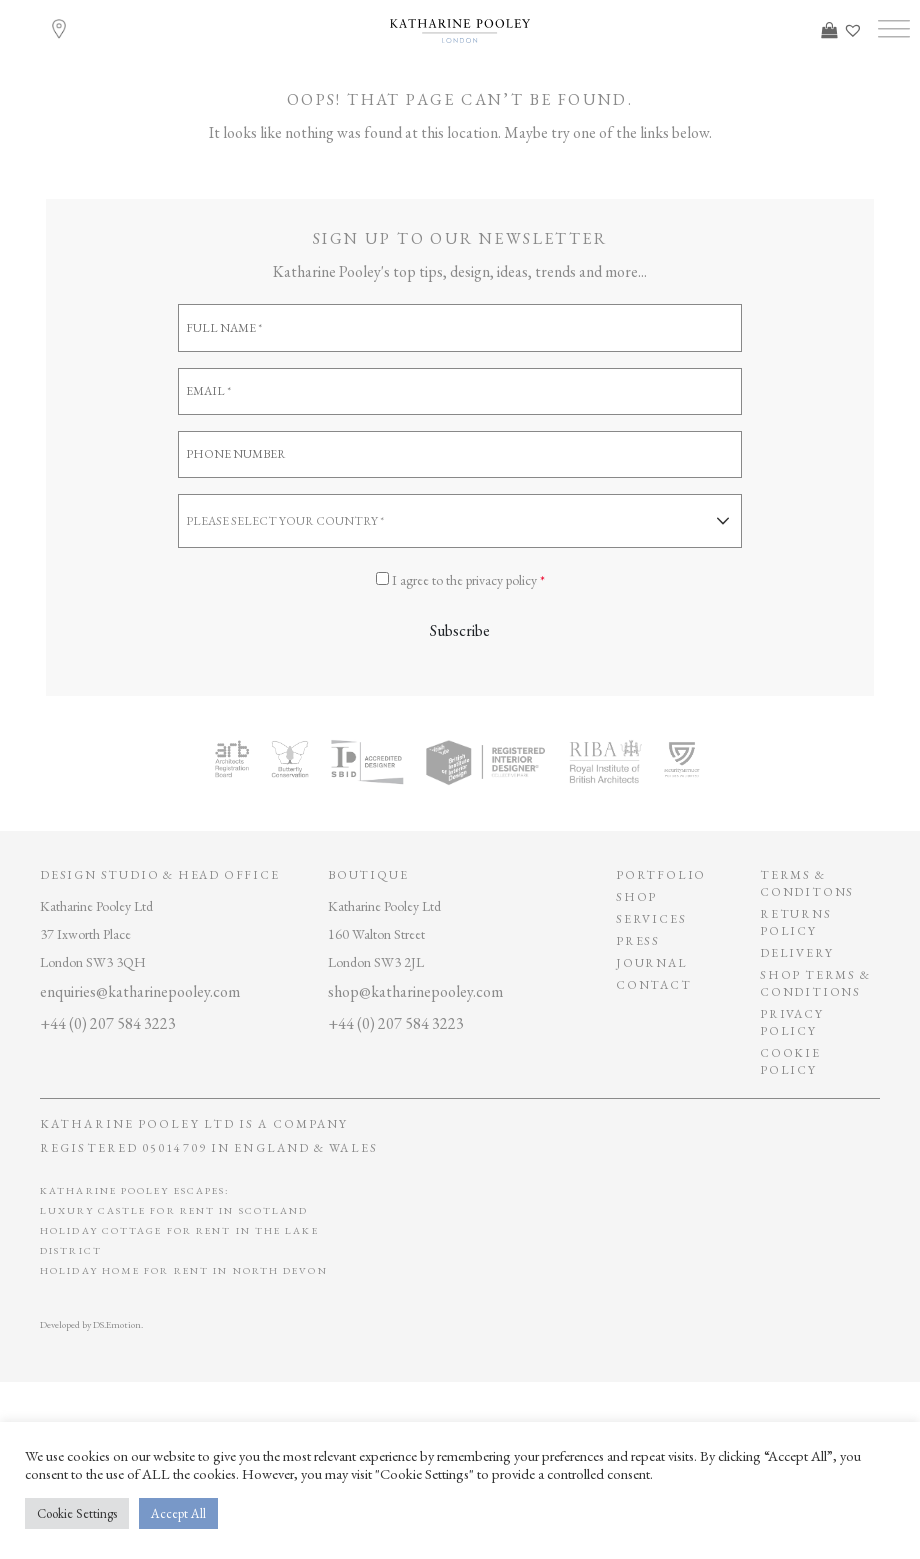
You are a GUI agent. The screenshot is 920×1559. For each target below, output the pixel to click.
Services (651, 919)
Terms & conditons (807, 883)
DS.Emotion (117, 1324)
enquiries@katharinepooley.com (140, 991)
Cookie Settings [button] (77, 1513)
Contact (654, 985)
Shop (636, 897)
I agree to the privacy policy (468, 580)
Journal (652, 963)
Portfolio (661, 875)
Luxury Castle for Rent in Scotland (174, 1210)
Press (638, 941)
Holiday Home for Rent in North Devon (184, 1270)
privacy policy (792, 1022)
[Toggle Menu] (894, 29)
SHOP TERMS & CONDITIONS (815, 983)
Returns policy (796, 922)
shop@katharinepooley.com (415, 991)
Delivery (796, 953)
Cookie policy (790, 1061)
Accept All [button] (178, 1513)
